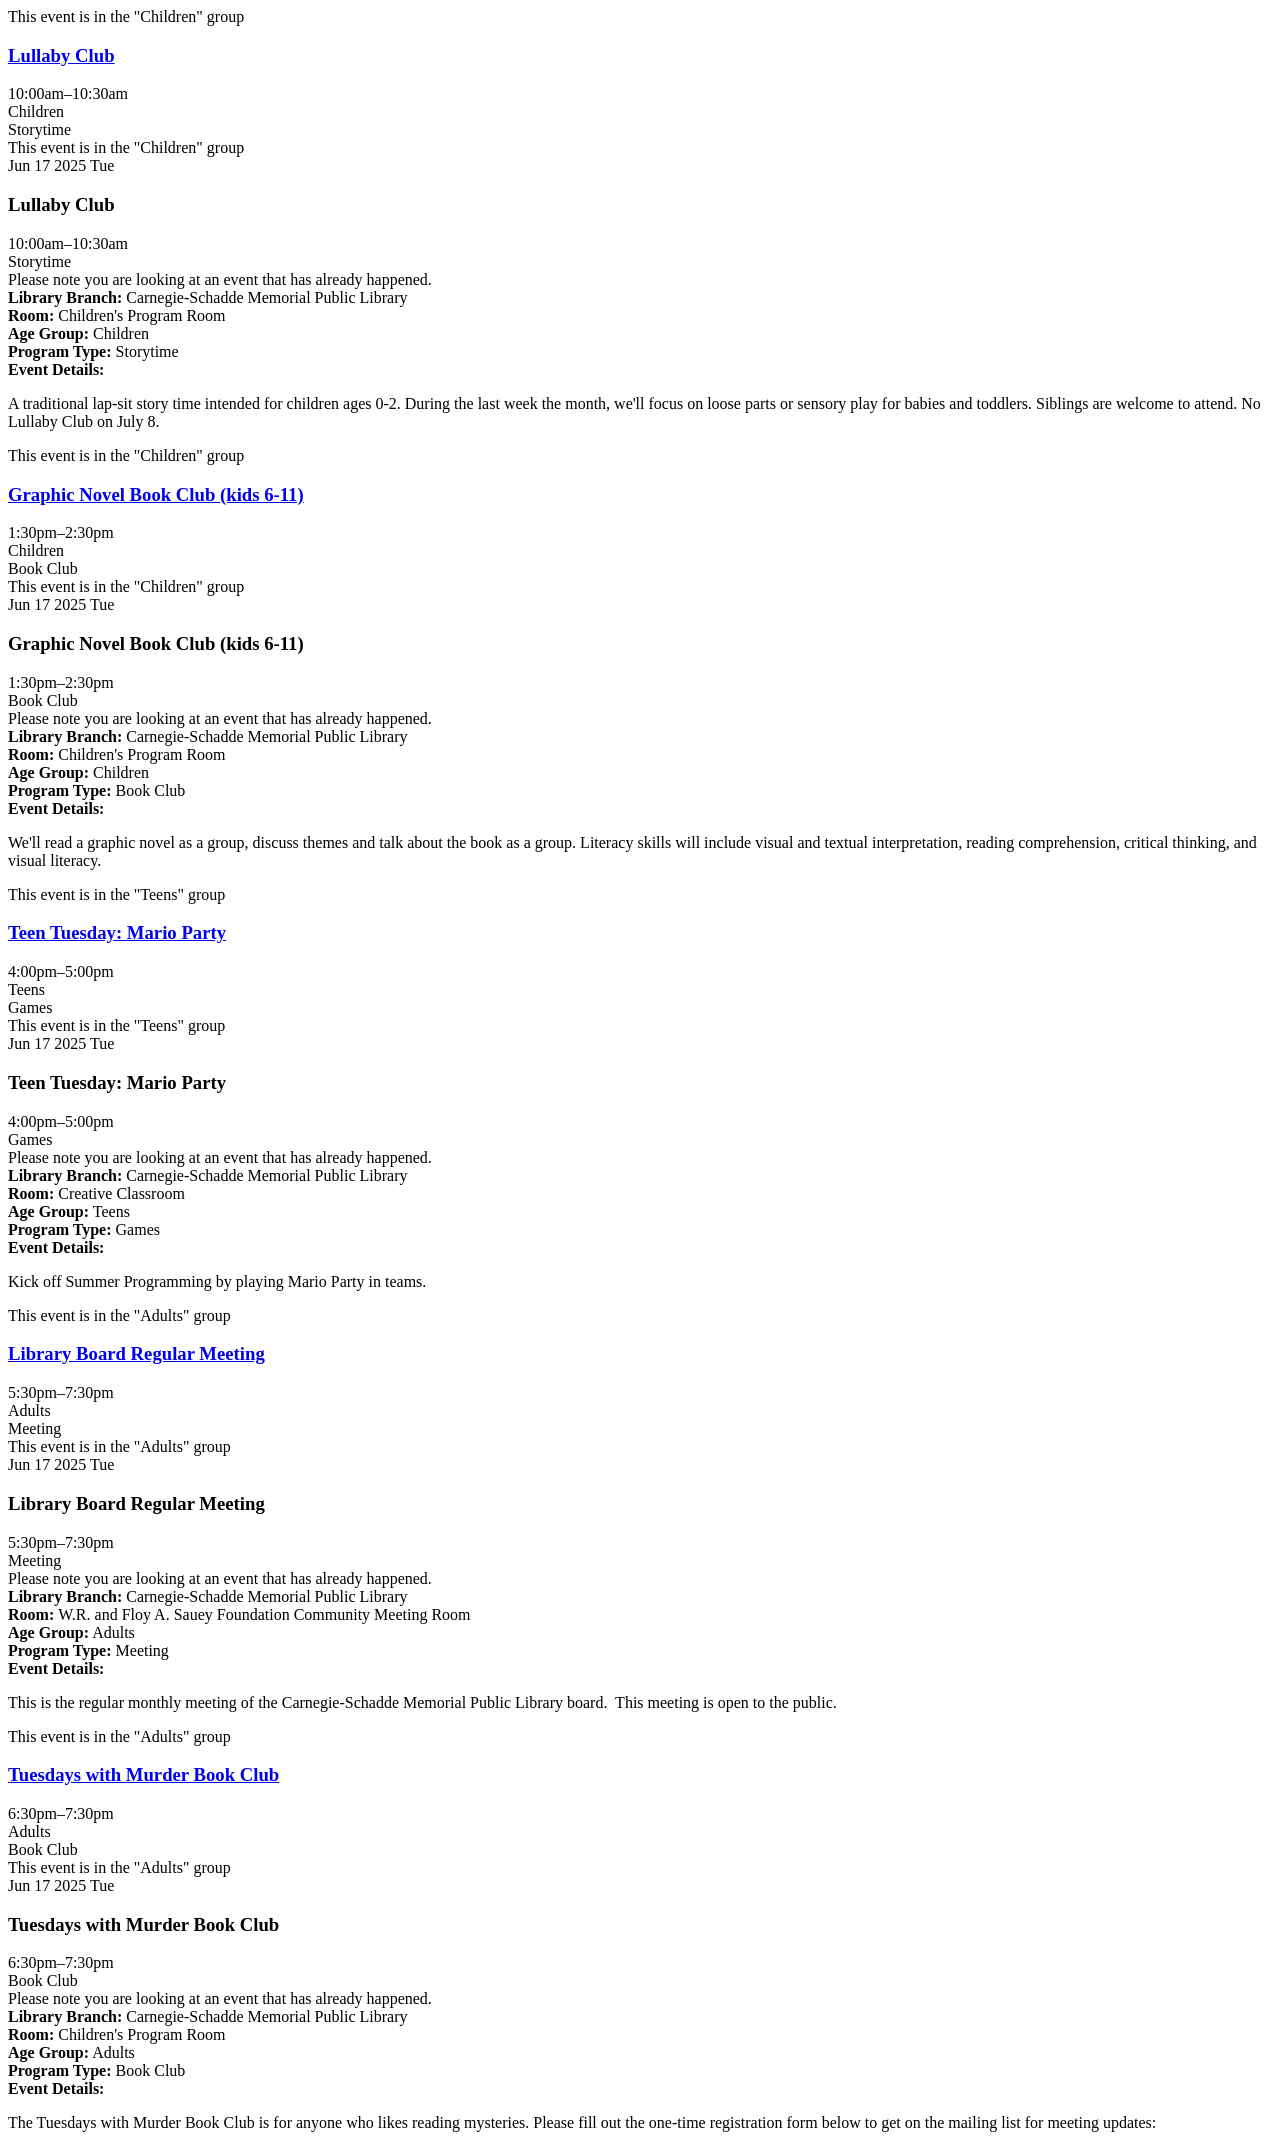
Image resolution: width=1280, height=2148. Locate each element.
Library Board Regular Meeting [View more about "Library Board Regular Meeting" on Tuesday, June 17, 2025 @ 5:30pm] (136, 1353)
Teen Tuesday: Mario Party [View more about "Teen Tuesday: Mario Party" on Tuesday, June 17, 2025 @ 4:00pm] (117, 932)
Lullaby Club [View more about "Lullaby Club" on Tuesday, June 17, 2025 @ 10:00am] (61, 55)
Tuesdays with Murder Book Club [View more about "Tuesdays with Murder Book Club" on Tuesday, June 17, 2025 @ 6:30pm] (143, 1774)
